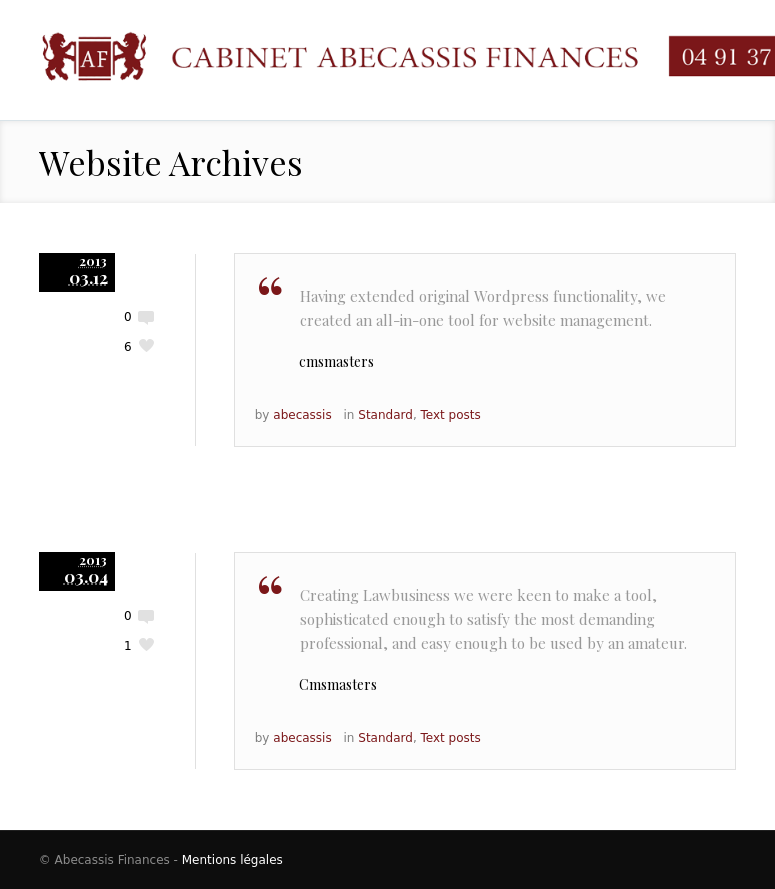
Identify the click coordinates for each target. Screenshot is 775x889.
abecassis (302, 415)
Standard (385, 415)
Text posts (451, 415)
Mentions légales (232, 860)
